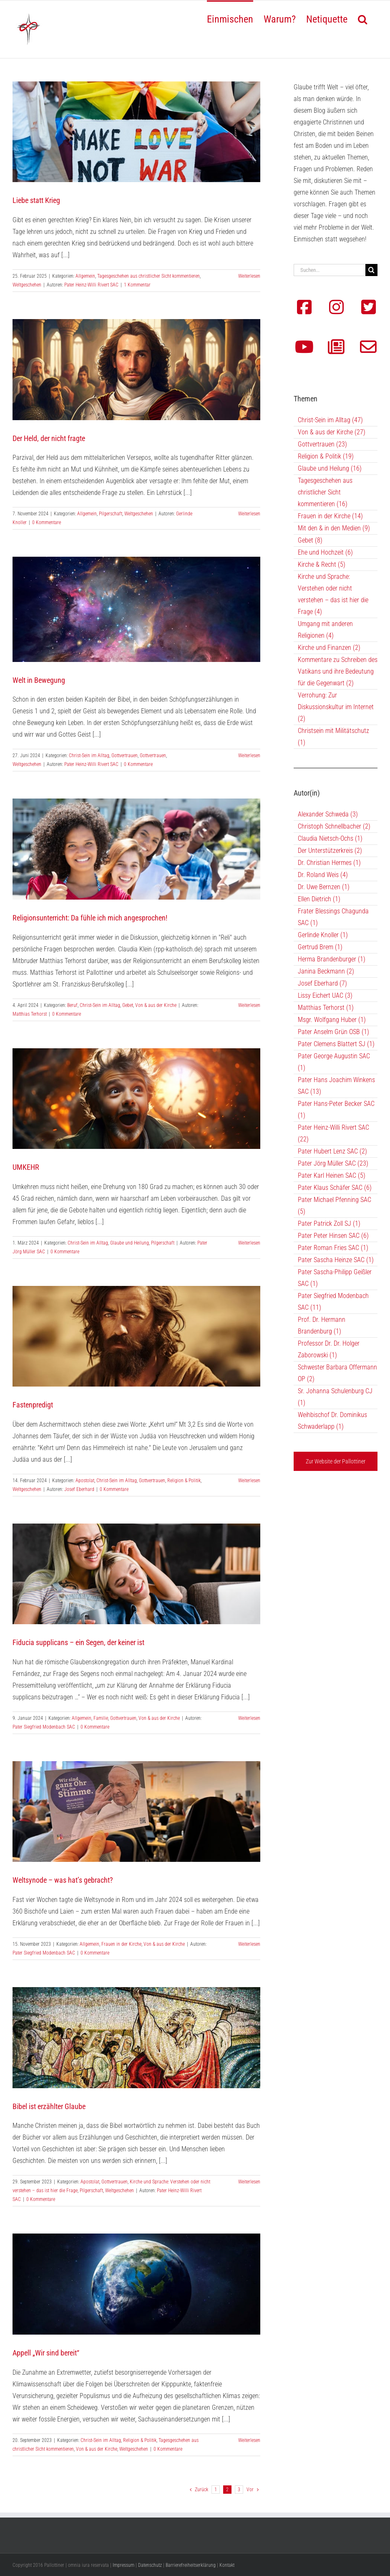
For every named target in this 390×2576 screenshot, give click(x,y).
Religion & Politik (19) (326, 456)
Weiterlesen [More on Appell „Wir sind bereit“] (249, 2440)
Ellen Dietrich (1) (319, 899)
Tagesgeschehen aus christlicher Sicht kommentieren (148, 276)
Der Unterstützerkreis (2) (330, 850)
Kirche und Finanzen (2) (329, 648)
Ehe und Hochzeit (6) (325, 552)
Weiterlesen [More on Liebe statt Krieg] (249, 276)
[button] (362, 18)
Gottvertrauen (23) (322, 444)
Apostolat (84, 1480)
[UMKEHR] (136, 1098)
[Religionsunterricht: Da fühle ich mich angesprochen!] (136, 849)
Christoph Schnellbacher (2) (334, 826)
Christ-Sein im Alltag (89, 755)
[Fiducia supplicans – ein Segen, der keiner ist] (136, 1574)
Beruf (72, 1005)
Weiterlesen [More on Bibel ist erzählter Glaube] (249, 2182)
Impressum (123, 2565)
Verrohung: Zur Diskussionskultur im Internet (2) (336, 707)
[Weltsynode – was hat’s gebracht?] (136, 1811)
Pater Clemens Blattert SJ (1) (336, 1044)
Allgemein (85, 276)
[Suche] (371, 270)
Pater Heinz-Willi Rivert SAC (91, 285)
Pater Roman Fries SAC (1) (333, 1248)
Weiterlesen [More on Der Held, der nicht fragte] (249, 514)
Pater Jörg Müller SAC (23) (333, 1163)
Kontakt (226, 2565)
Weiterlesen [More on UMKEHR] (249, 1243)
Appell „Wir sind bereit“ (46, 2352)
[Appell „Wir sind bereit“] (136, 2284)
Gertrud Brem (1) (320, 947)
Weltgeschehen (27, 285)
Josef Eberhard (79, 1489)
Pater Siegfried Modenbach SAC (44, 1727)
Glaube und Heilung (129, 1243)
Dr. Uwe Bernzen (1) (324, 887)
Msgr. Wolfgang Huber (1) (332, 1020)
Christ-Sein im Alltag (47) (330, 420)
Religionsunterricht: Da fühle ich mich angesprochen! (90, 917)
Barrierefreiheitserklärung (191, 2565)
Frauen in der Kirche (121, 1944)
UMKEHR (26, 1167)
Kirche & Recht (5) (321, 564)
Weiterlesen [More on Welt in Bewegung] (249, 755)
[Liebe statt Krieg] (136, 131)
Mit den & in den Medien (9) (334, 528)
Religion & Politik (184, 1480)
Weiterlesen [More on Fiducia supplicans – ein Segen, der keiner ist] (249, 1718)
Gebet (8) (310, 540)
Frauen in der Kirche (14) (330, 516)
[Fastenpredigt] (136, 1336)
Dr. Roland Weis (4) (323, 875)
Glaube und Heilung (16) (330, 468)
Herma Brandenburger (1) (331, 959)
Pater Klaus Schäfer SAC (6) (335, 1188)
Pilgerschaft (110, 514)
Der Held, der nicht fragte (49, 438)
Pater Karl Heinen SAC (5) (331, 1175)
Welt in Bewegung (39, 680)
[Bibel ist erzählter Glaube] (136, 2037)
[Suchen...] (329, 270)
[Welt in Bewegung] (136, 609)
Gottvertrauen (124, 755)
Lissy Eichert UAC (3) (325, 995)
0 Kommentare (46, 522)
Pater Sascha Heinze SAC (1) (336, 1260)
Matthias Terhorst (30, 1014)
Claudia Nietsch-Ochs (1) (330, 838)
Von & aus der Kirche (155, 1005)
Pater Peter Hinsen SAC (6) (333, 1236)
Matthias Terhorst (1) (326, 1008)
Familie (100, 1718)
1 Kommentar (137, 285)
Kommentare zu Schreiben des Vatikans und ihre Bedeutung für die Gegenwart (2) (337, 671)
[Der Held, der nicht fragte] (136, 369)
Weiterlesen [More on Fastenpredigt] (249, 1480)
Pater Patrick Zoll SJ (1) (329, 1223)
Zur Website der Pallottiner (335, 1461)
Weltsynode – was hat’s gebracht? (63, 1880)
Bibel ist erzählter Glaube (49, 2106)
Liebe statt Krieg (36, 200)
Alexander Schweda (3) (328, 814)
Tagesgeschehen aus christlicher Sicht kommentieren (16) (325, 492)
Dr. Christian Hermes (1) (329, 863)
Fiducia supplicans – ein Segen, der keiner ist (78, 1642)
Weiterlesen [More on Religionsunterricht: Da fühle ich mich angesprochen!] (249, 1005)
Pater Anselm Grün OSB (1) (333, 1032)
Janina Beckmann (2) (326, 971)
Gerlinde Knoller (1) (323, 935)
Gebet (127, 1005)
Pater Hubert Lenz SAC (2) (332, 1151)
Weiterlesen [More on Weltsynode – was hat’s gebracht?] (249, 1944)
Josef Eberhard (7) (322, 983)
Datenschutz (150, 2565)
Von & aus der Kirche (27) (331, 432)
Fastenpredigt (33, 1404)
